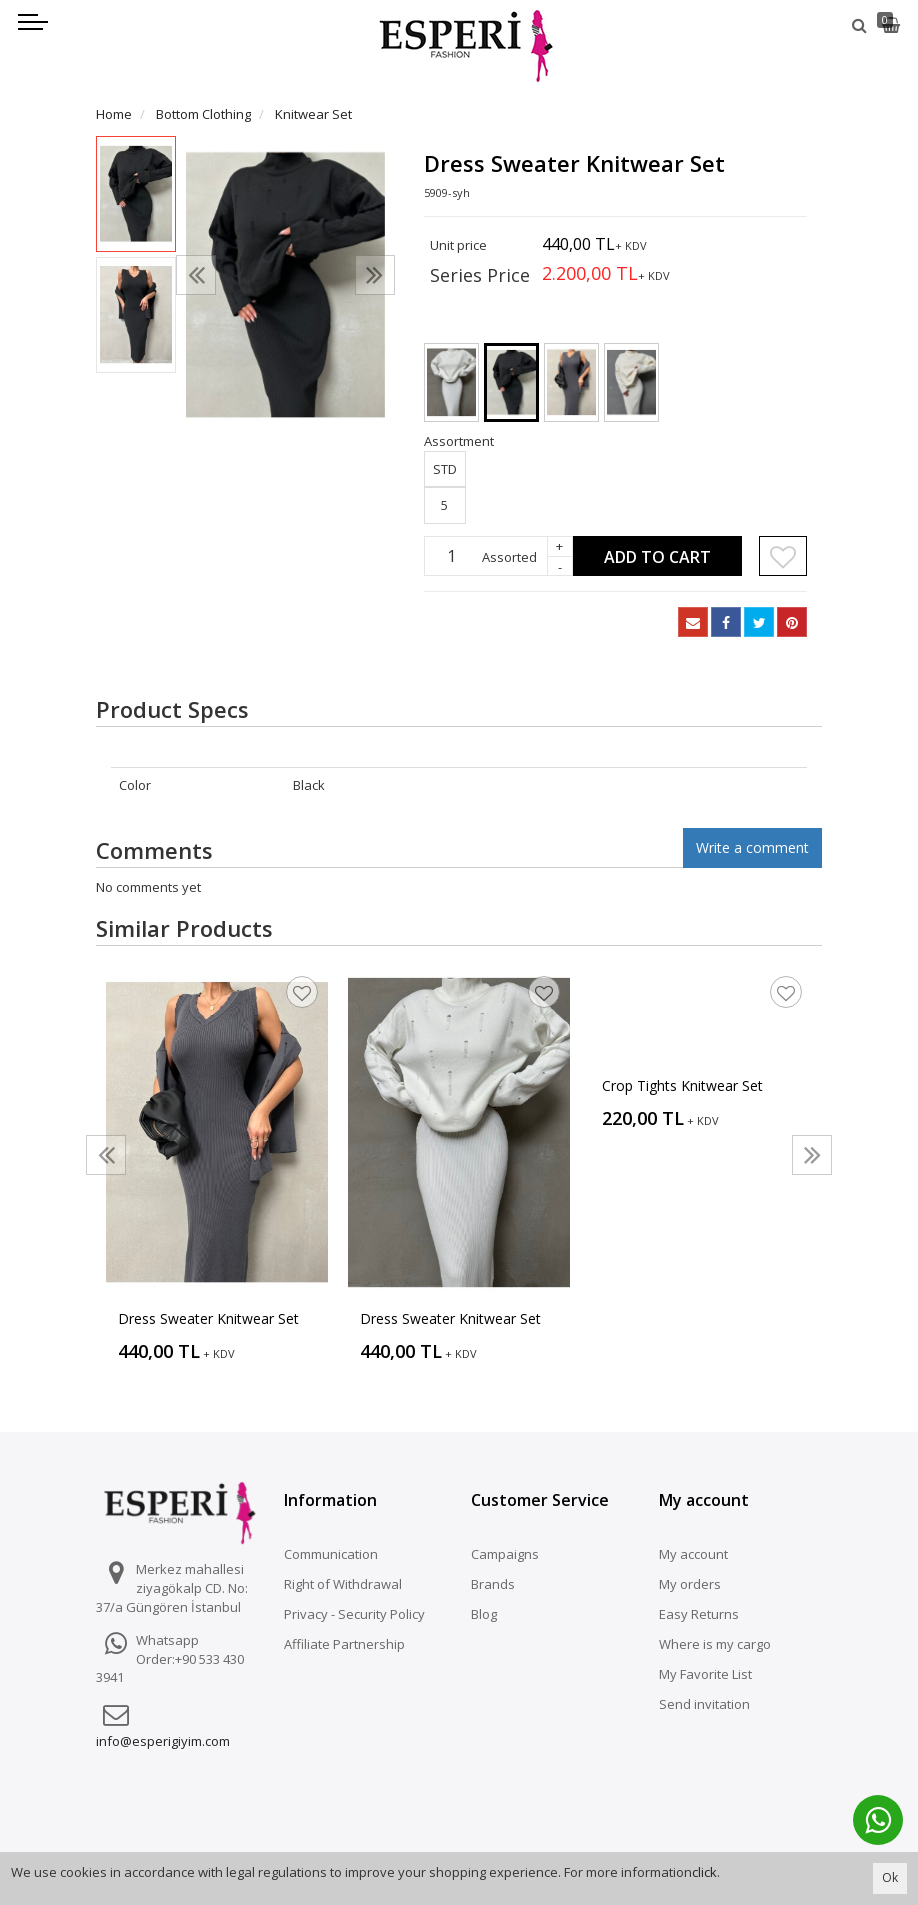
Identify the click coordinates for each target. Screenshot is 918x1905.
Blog (484, 1614)
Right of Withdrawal (343, 1584)
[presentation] (196, 275)
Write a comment (752, 847)
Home (114, 114)
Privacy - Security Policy (354, 1614)
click (704, 1872)
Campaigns (505, 1554)
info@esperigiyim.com (163, 1741)
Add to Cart (657, 557)
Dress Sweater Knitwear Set (208, 1318)
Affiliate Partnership (344, 1644)
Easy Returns (699, 1614)
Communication (331, 1554)
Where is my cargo (715, 1644)
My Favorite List (705, 1674)
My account (693, 1554)
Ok (890, 1877)
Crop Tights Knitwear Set (682, 1085)
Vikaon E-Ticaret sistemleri (649, 1839)
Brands (493, 1584)
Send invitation (704, 1704)
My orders (690, 1584)
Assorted (509, 557)
